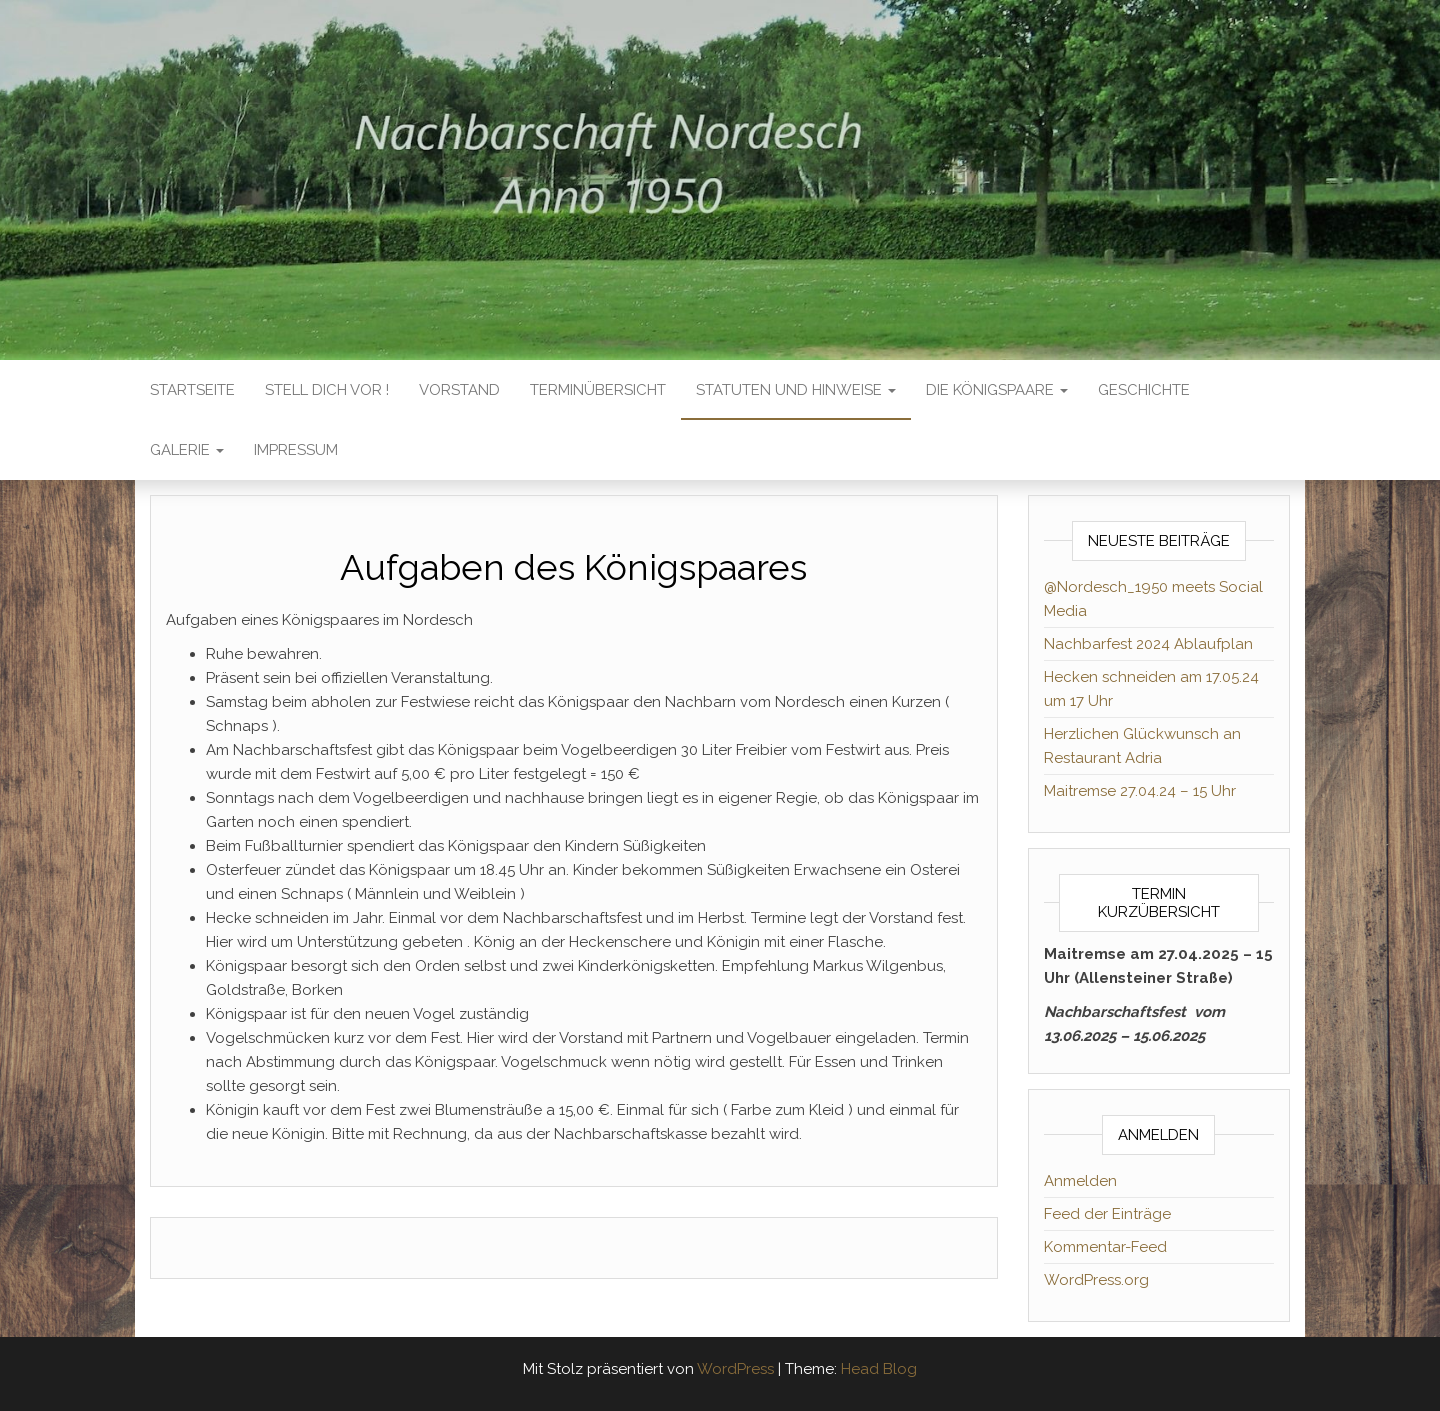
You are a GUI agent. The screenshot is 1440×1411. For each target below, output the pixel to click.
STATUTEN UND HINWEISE (796, 390)
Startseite (192, 390)
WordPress (735, 1369)
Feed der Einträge (1107, 1214)
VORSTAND (459, 390)
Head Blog (879, 1369)
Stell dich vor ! (327, 390)
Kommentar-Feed (1105, 1247)
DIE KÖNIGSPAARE (997, 390)
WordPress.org (1096, 1280)
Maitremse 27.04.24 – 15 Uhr (1140, 791)
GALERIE (187, 450)
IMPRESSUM (296, 450)
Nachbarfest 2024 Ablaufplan (1148, 644)
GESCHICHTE (1144, 390)
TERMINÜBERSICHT (598, 390)
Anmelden (1080, 1181)
